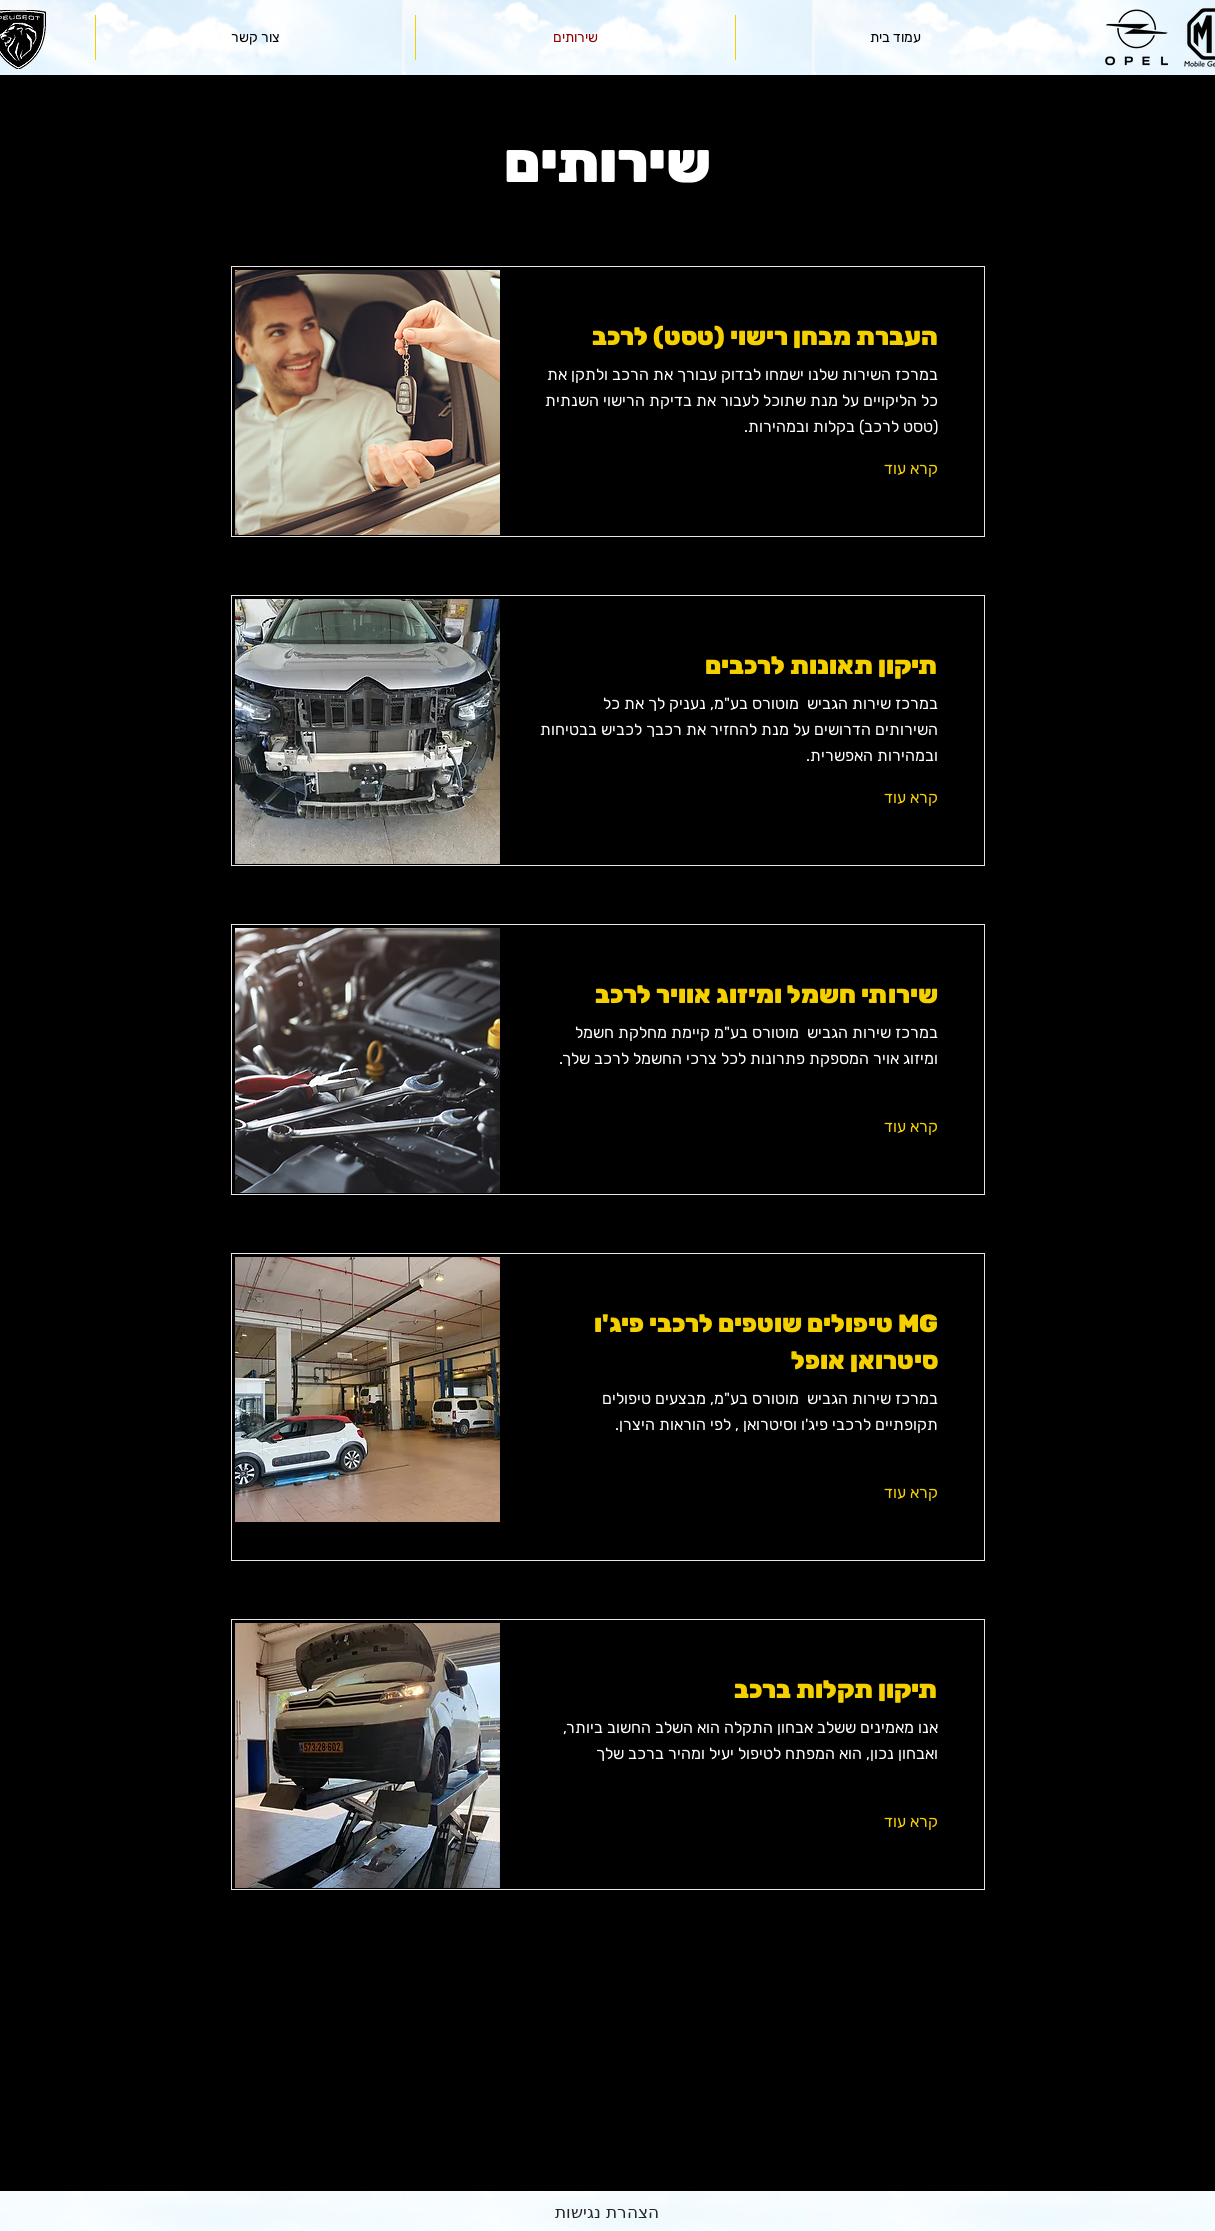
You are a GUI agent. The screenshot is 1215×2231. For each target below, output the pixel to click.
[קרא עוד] (883, 468)
